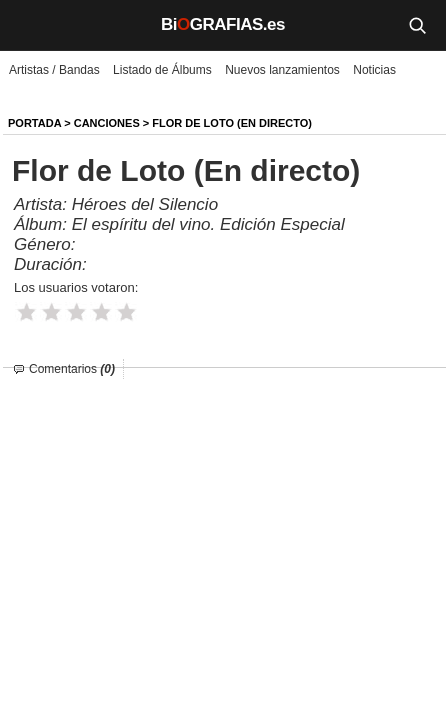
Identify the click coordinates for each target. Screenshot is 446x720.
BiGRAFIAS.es (223, 24)
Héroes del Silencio (145, 204)
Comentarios (72, 369)
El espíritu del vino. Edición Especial (208, 224)
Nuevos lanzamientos (282, 70)
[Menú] (30, 25)
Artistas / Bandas (54, 70)
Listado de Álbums (162, 70)
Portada (34, 123)
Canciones (107, 123)
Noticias (374, 70)
